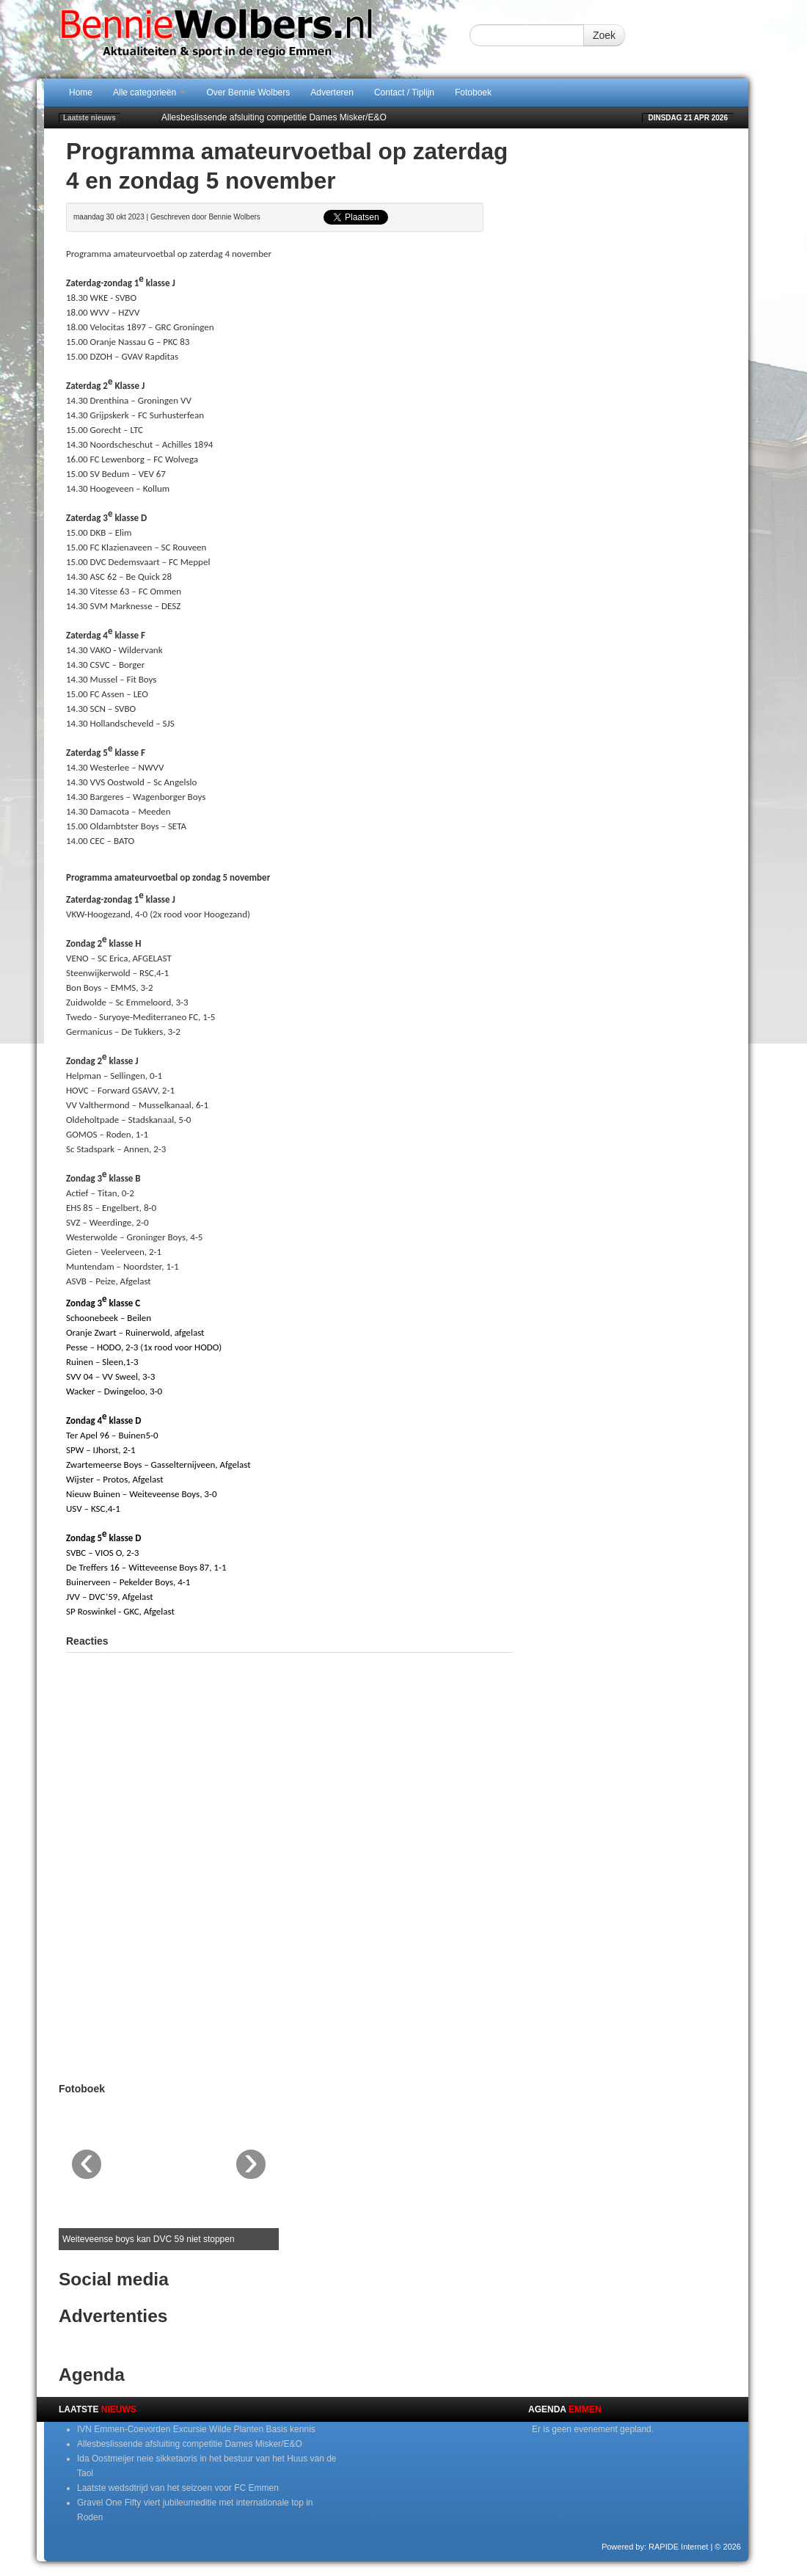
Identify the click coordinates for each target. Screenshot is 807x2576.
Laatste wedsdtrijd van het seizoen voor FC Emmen (178, 2488)
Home (80, 92)
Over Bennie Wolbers (248, 92)
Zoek (604, 35)
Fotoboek (473, 92)
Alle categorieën (149, 92)
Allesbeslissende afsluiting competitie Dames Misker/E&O (274, 117)
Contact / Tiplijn (404, 92)
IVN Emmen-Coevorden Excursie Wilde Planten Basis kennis (196, 2429)
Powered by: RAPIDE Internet (655, 2546)
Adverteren (332, 92)
